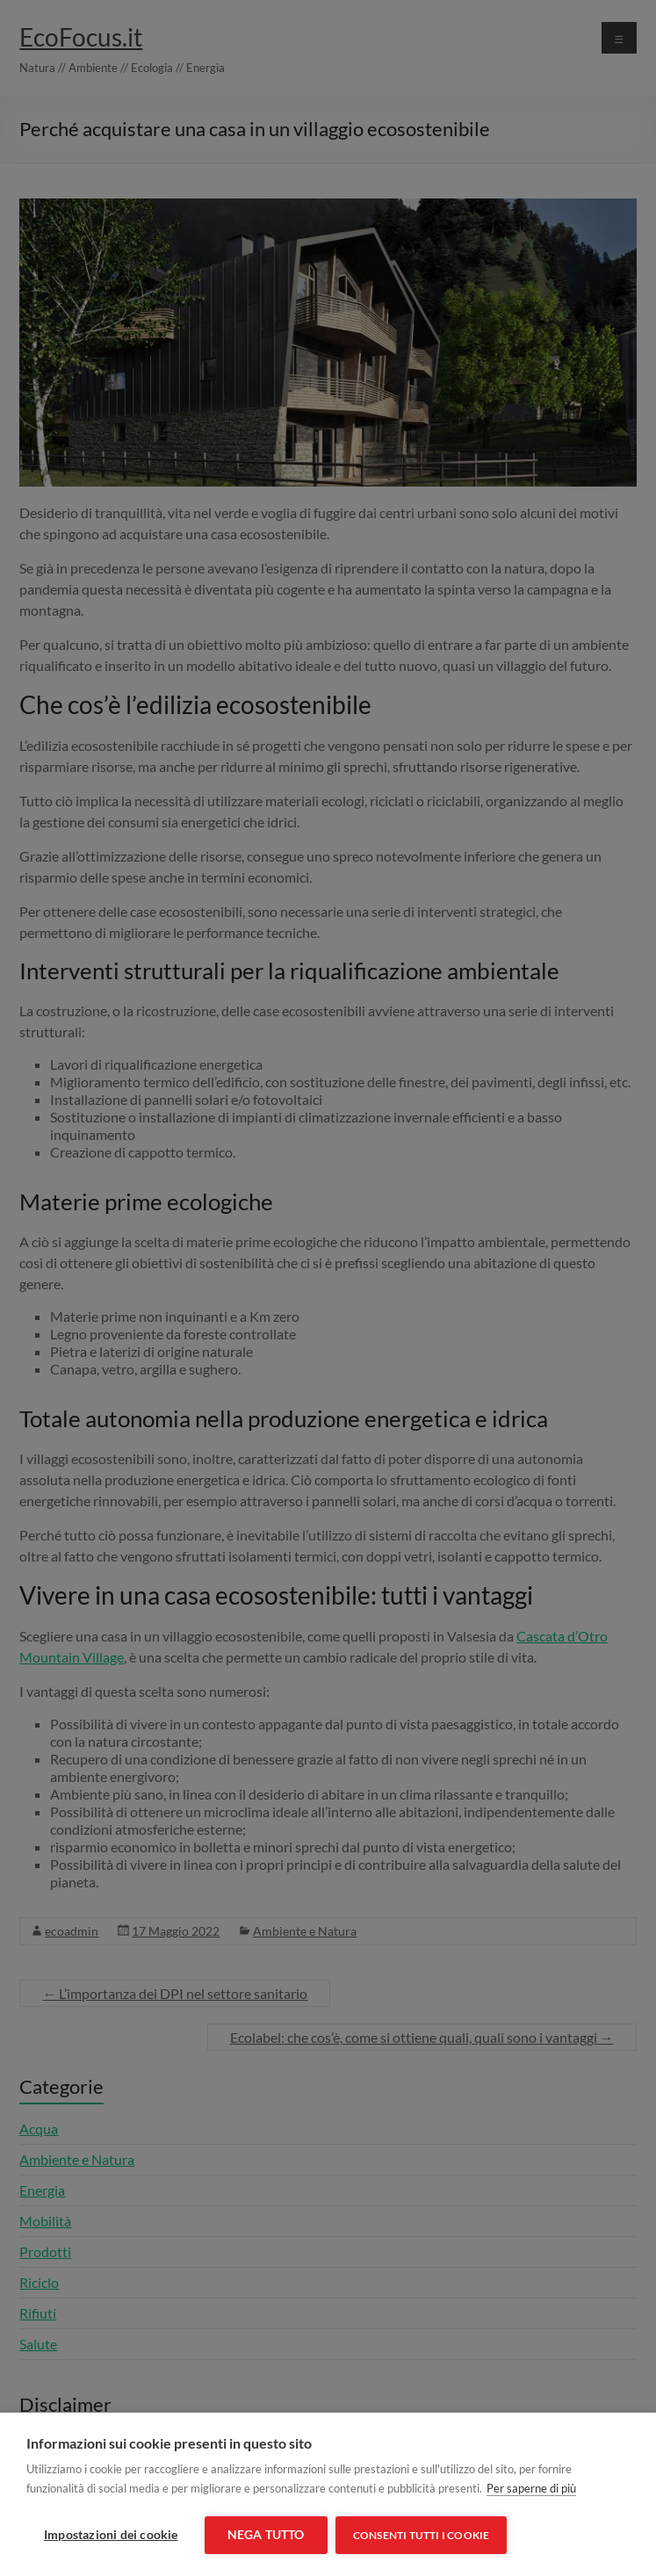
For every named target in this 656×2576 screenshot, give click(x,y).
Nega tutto (266, 2535)
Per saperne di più (531, 2489)
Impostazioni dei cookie (111, 2535)
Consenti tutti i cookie (422, 2535)
